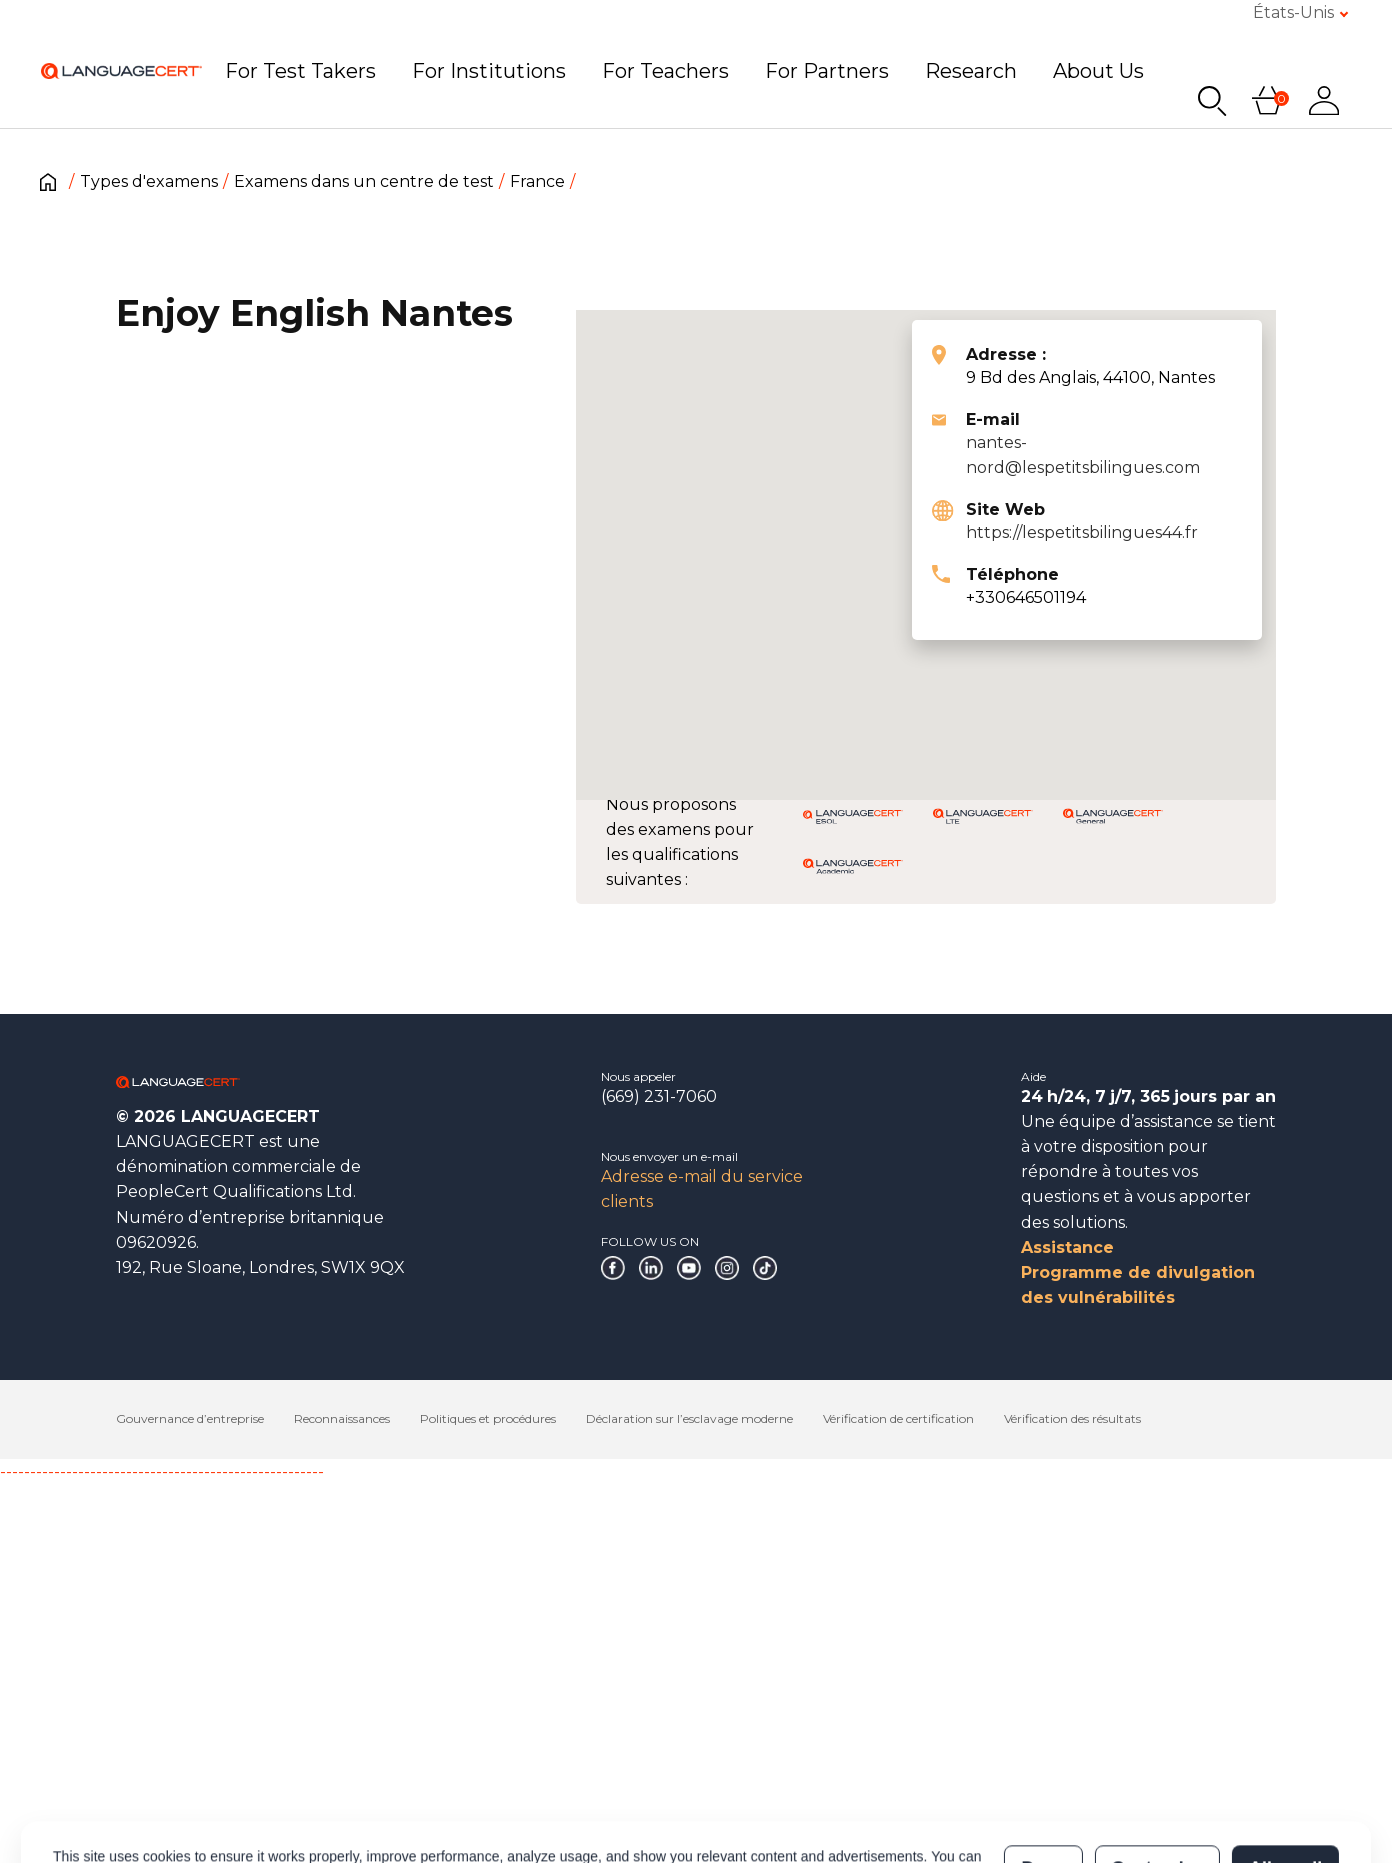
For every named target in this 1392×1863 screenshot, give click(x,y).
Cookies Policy (389, 1842)
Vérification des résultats (1072, 1418)
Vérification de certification (898, 1418)
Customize (1156, 1832)
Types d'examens (149, 181)
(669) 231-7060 (659, 1096)
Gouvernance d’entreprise (190, 1418)
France (537, 181)
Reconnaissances (342, 1418)
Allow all (1285, 1832)
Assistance (1067, 1247)
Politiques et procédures (488, 1418)
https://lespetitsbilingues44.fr (1082, 532)
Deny (1043, 1832)
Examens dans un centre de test (364, 181)
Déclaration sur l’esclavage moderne (689, 1418)
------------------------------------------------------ (162, 1471)
